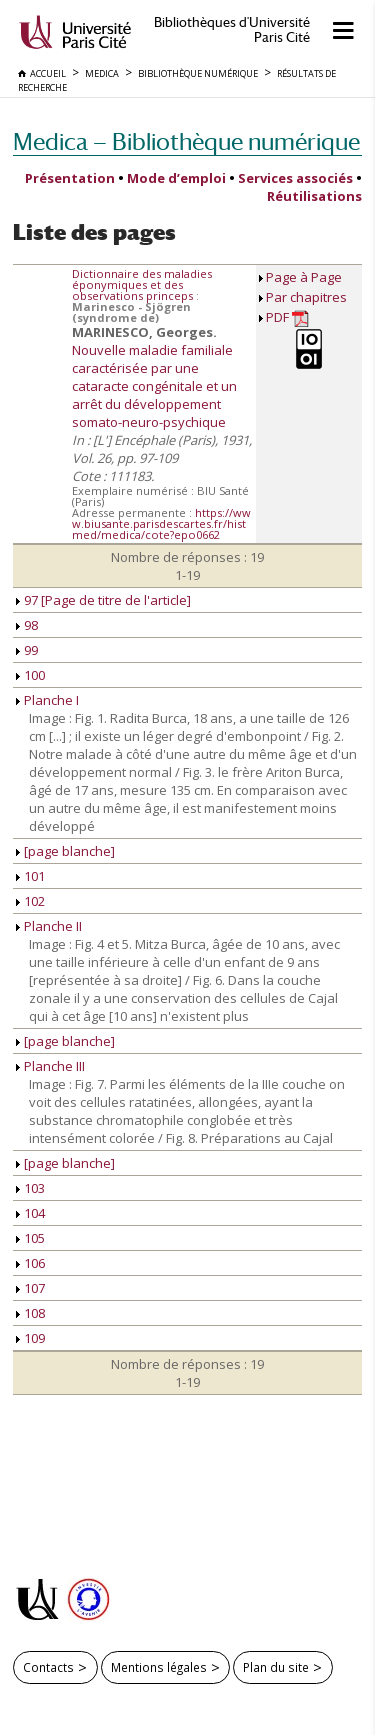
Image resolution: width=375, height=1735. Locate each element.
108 (30, 1313)
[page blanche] (65, 851)
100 (30, 675)
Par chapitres (306, 297)
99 (27, 650)
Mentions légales (159, 1667)
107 (30, 1288)
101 (30, 876)
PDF (287, 317)
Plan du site (276, 1667)
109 (30, 1338)
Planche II (49, 926)
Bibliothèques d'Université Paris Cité (232, 30)
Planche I (47, 700)
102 (30, 901)
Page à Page (304, 277)
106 (30, 1263)
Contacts (48, 1667)
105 (30, 1238)
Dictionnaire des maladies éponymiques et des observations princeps (142, 284)
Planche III (50, 1066)
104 (30, 1213)
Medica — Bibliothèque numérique (186, 141)
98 (27, 625)
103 (30, 1188)
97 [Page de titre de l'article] (103, 600)
